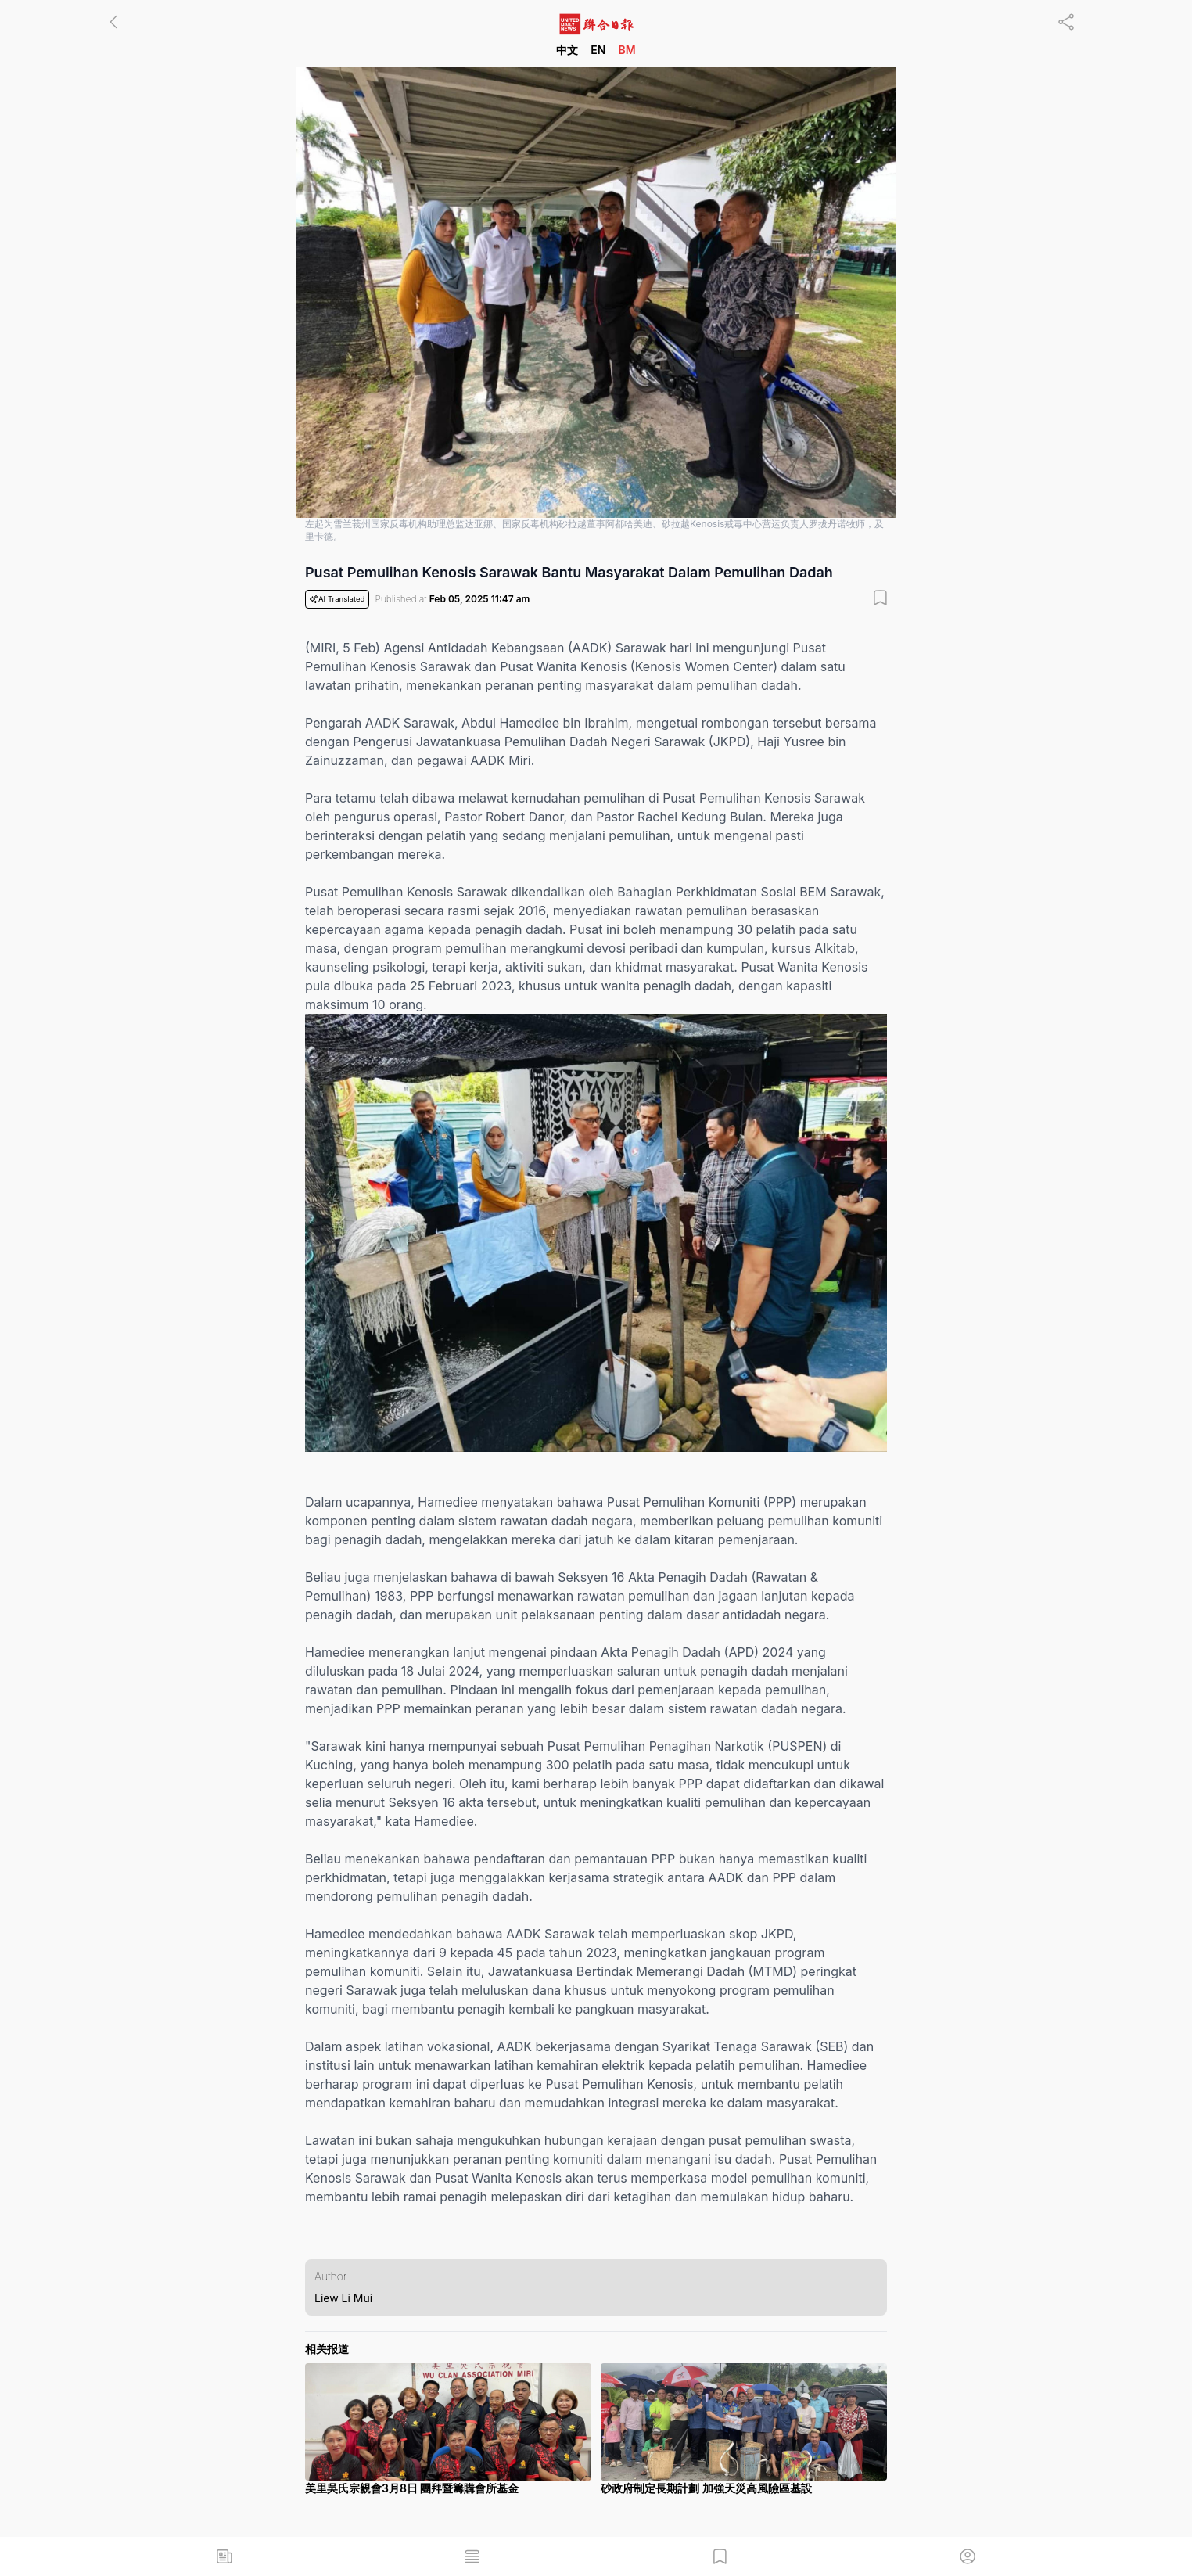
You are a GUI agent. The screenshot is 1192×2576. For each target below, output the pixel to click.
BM (626, 49)
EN (598, 49)
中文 (567, 49)
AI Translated (337, 599)
